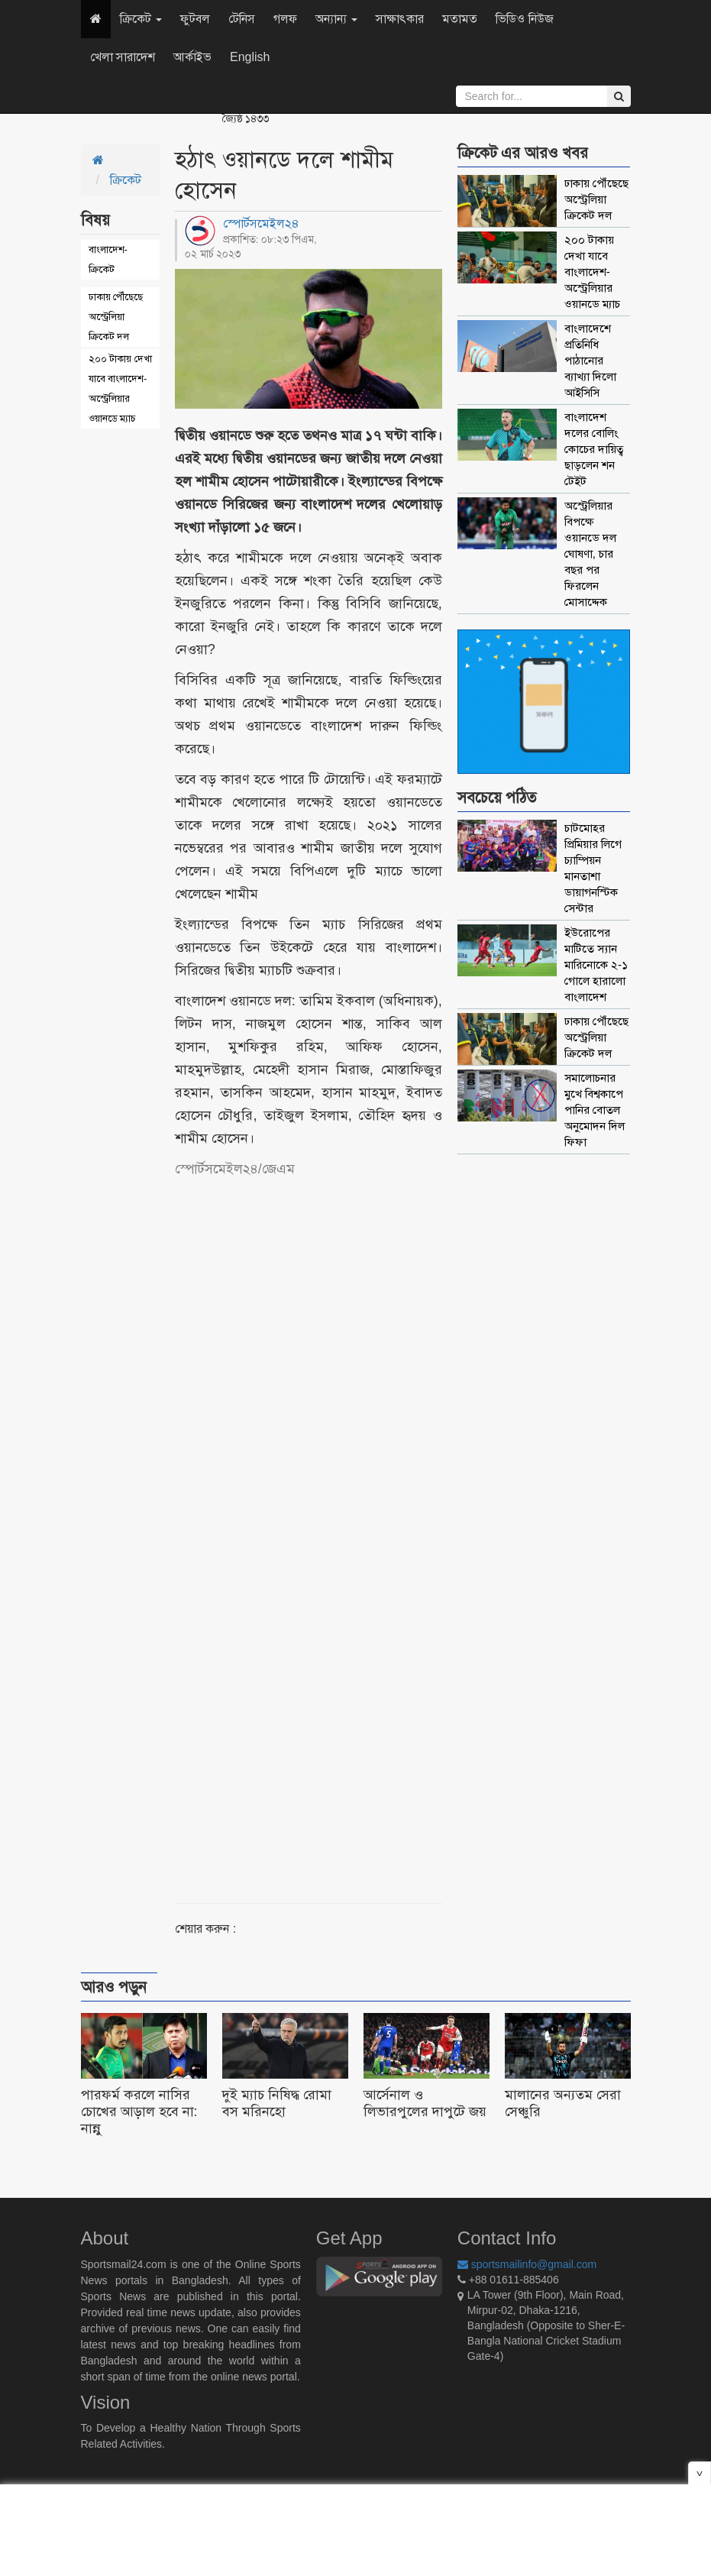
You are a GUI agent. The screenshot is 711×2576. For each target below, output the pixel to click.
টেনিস (241, 18)
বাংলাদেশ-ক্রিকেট (108, 259)
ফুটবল (195, 18)
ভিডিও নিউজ (524, 18)
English (250, 56)
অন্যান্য (336, 18)
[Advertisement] (353, 1522)
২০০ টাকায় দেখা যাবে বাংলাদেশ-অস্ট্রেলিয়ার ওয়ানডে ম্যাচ (120, 388)
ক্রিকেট (141, 18)
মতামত (459, 18)
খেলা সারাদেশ (122, 56)
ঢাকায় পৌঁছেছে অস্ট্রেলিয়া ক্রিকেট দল (116, 316)
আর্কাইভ (192, 56)
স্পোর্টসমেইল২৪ (261, 223)
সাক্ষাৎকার (400, 18)
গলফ (285, 18)
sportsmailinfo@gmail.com (526, 2264)
